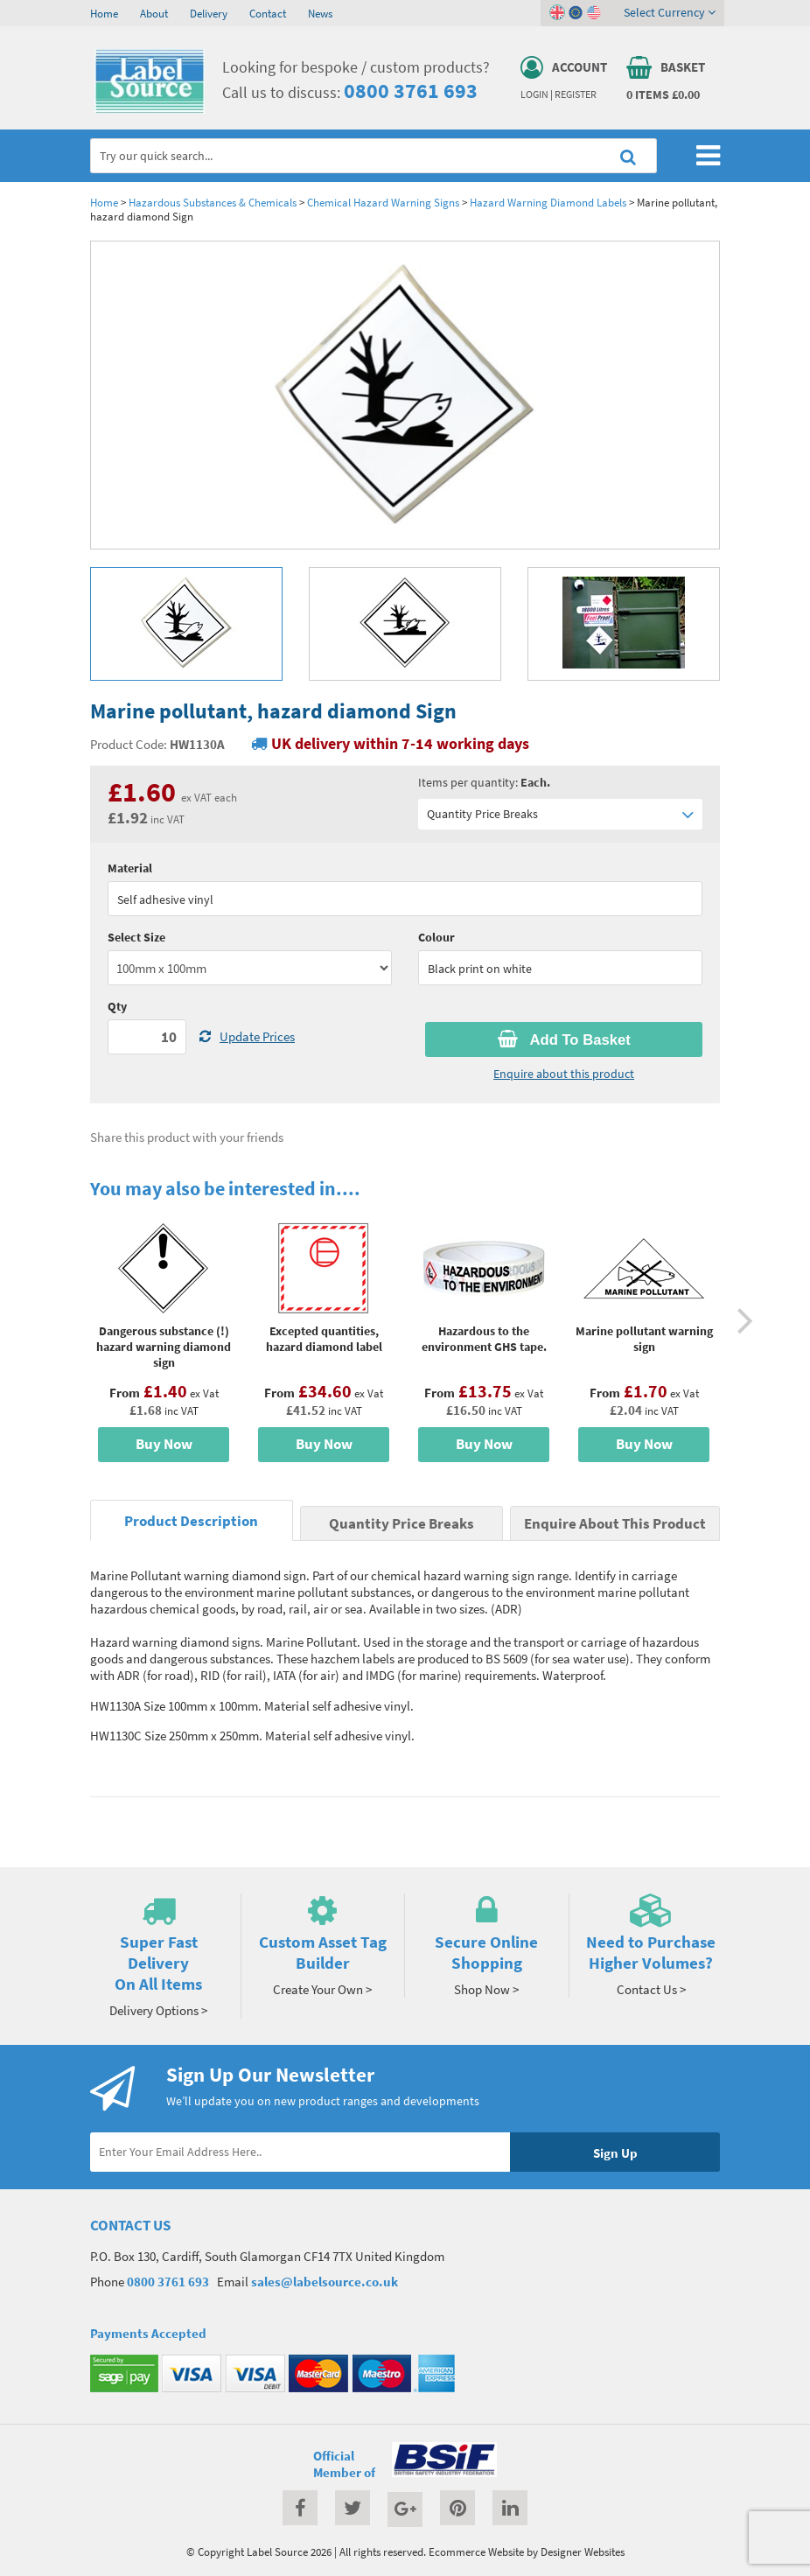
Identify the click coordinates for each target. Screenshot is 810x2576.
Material (130, 868)
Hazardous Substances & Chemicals (213, 202)
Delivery (208, 13)
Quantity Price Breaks (560, 814)
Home (104, 13)
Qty (117, 1006)
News (320, 13)
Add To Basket (564, 1039)
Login (534, 94)
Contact (267, 13)
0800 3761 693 (411, 90)
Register (576, 94)
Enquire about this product (563, 1074)
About (154, 13)
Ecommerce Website (476, 2551)
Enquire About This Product (615, 1524)
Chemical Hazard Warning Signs (383, 202)
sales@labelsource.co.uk (324, 2281)
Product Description (191, 1521)
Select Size (136, 937)
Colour (436, 937)
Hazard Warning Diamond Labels (548, 202)
